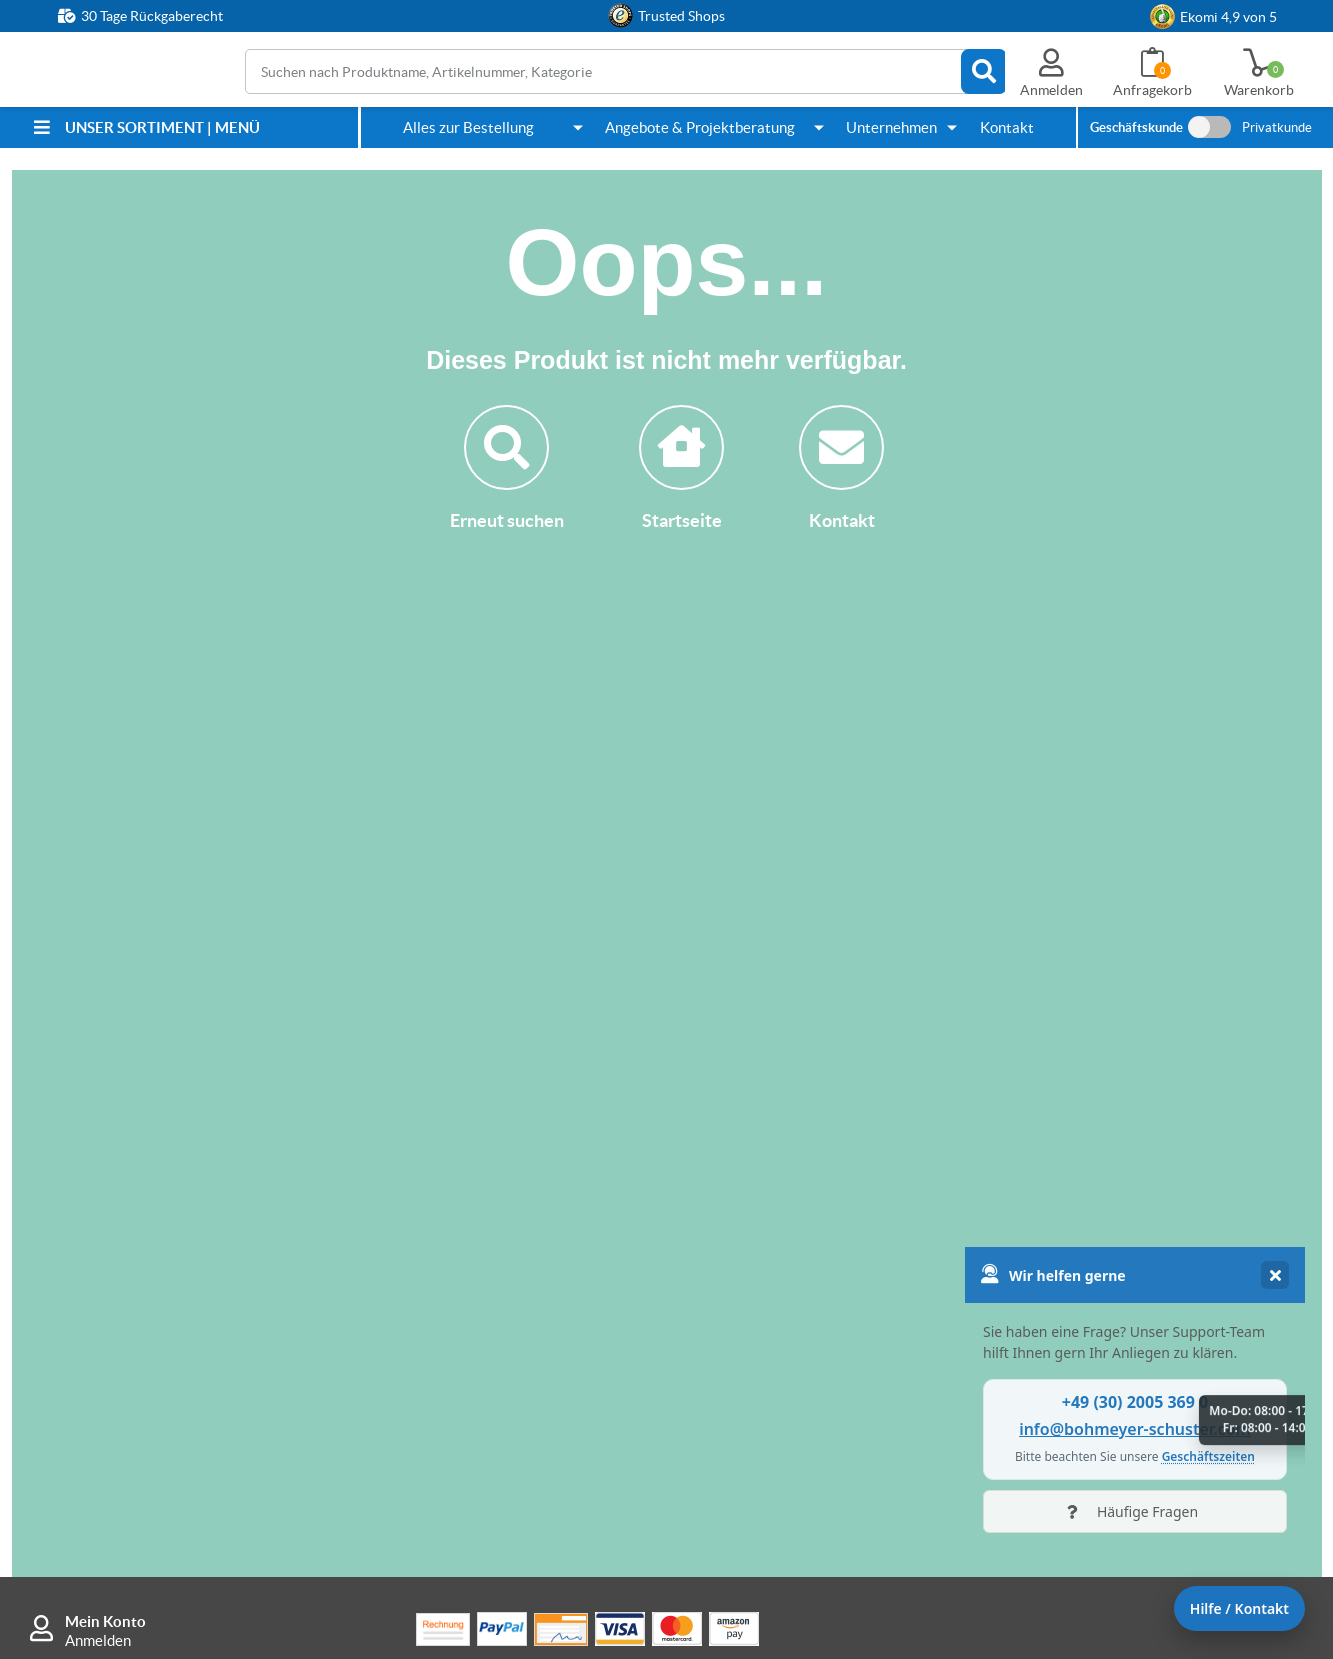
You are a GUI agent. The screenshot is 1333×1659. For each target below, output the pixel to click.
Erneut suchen (507, 468)
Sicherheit (1055, 1180)
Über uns (1051, 1142)
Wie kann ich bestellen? (502, 1256)
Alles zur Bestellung (468, 127)
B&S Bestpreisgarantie (501, 1332)
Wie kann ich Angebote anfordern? (835, 1142)
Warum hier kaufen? (490, 1294)
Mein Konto (105, 1012)
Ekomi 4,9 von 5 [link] (1228, 17)
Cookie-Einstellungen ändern (1117, 1412)
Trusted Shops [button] (681, 16)
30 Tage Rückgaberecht (152, 16)
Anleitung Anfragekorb (798, 1218)
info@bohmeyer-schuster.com (163, 1283)
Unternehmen (891, 127)
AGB (1037, 1336)
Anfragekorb (1152, 90)
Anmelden (98, 1031)
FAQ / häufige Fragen (494, 1370)
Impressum (1058, 1298)
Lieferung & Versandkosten (514, 1180)
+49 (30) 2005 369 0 (165, 1167)
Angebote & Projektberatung (700, 127)
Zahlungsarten (473, 1142)
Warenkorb (1259, 90)
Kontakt (1007, 127)
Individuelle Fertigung (794, 1180)
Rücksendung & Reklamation (519, 1218)
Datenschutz (1064, 1374)
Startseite (681, 468)
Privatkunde (1277, 127)
